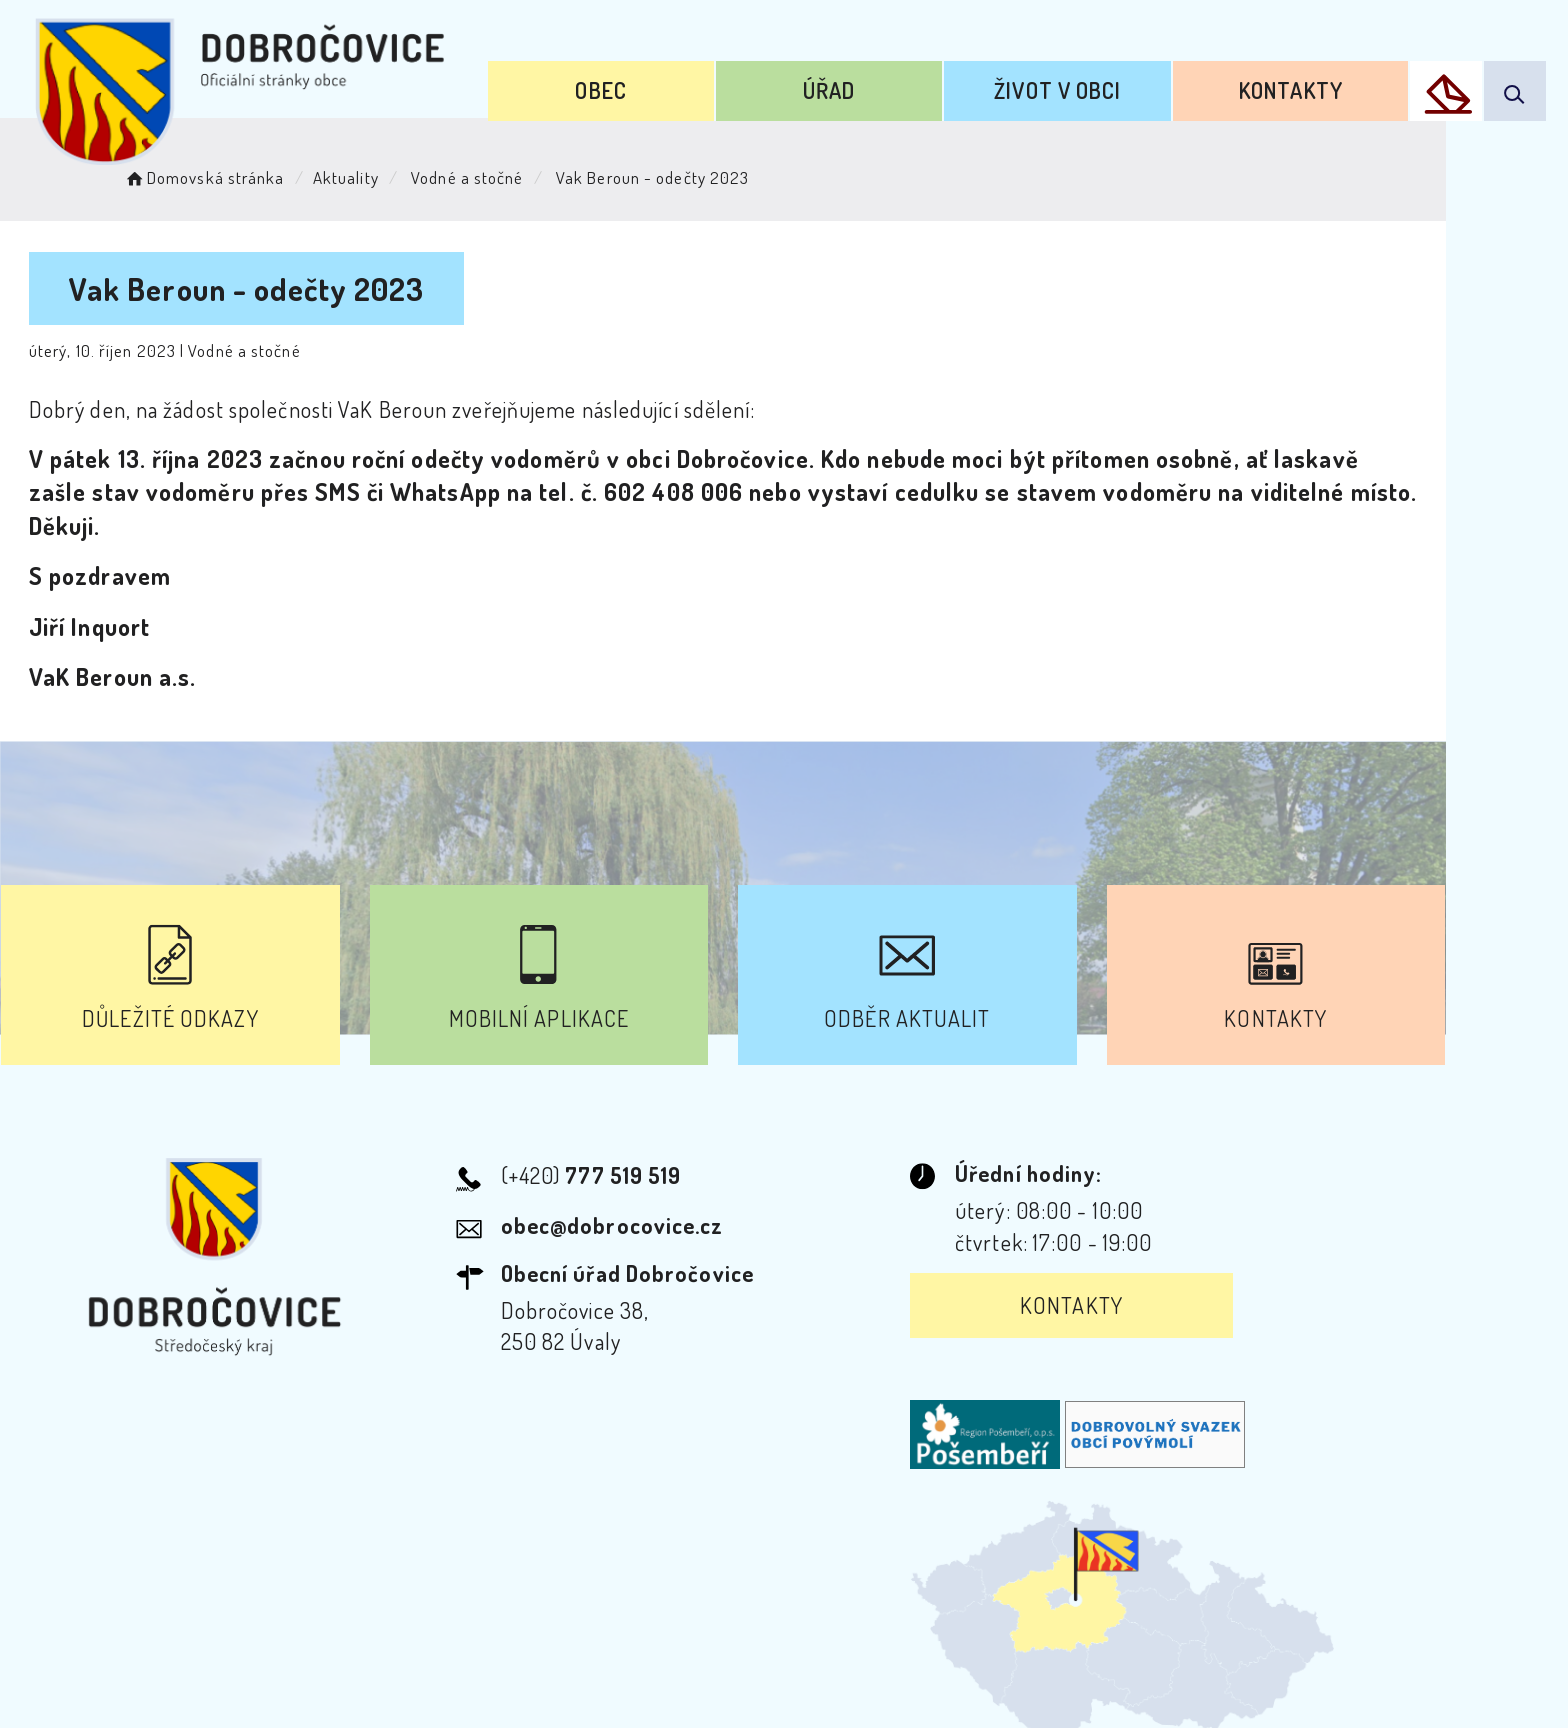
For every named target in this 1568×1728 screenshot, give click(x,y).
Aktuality (388, 175)
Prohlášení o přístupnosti (567, 1546)
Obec (637, 88)
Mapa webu (944, 1546)
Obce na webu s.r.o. (1060, 1644)
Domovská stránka (245, 175)
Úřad (856, 88)
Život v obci (1074, 88)
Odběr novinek (787, 1546)
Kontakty (1299, 88)
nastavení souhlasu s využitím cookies (1192, 1676)
